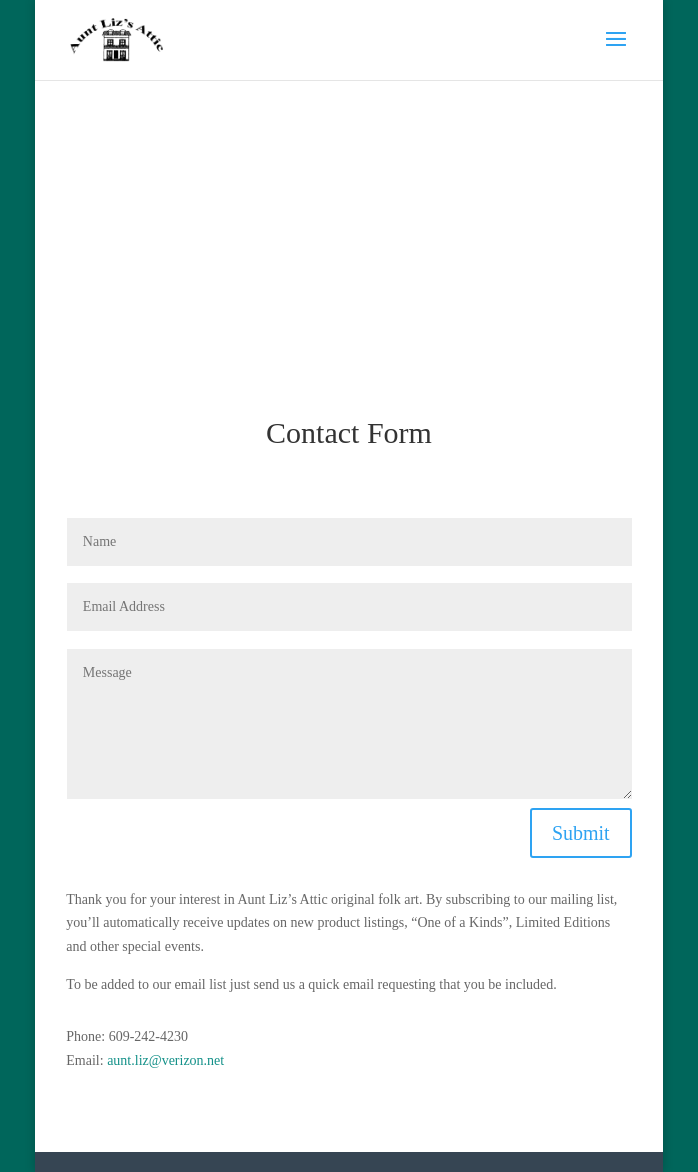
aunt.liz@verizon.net (165, 1060)
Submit (581, 833)
